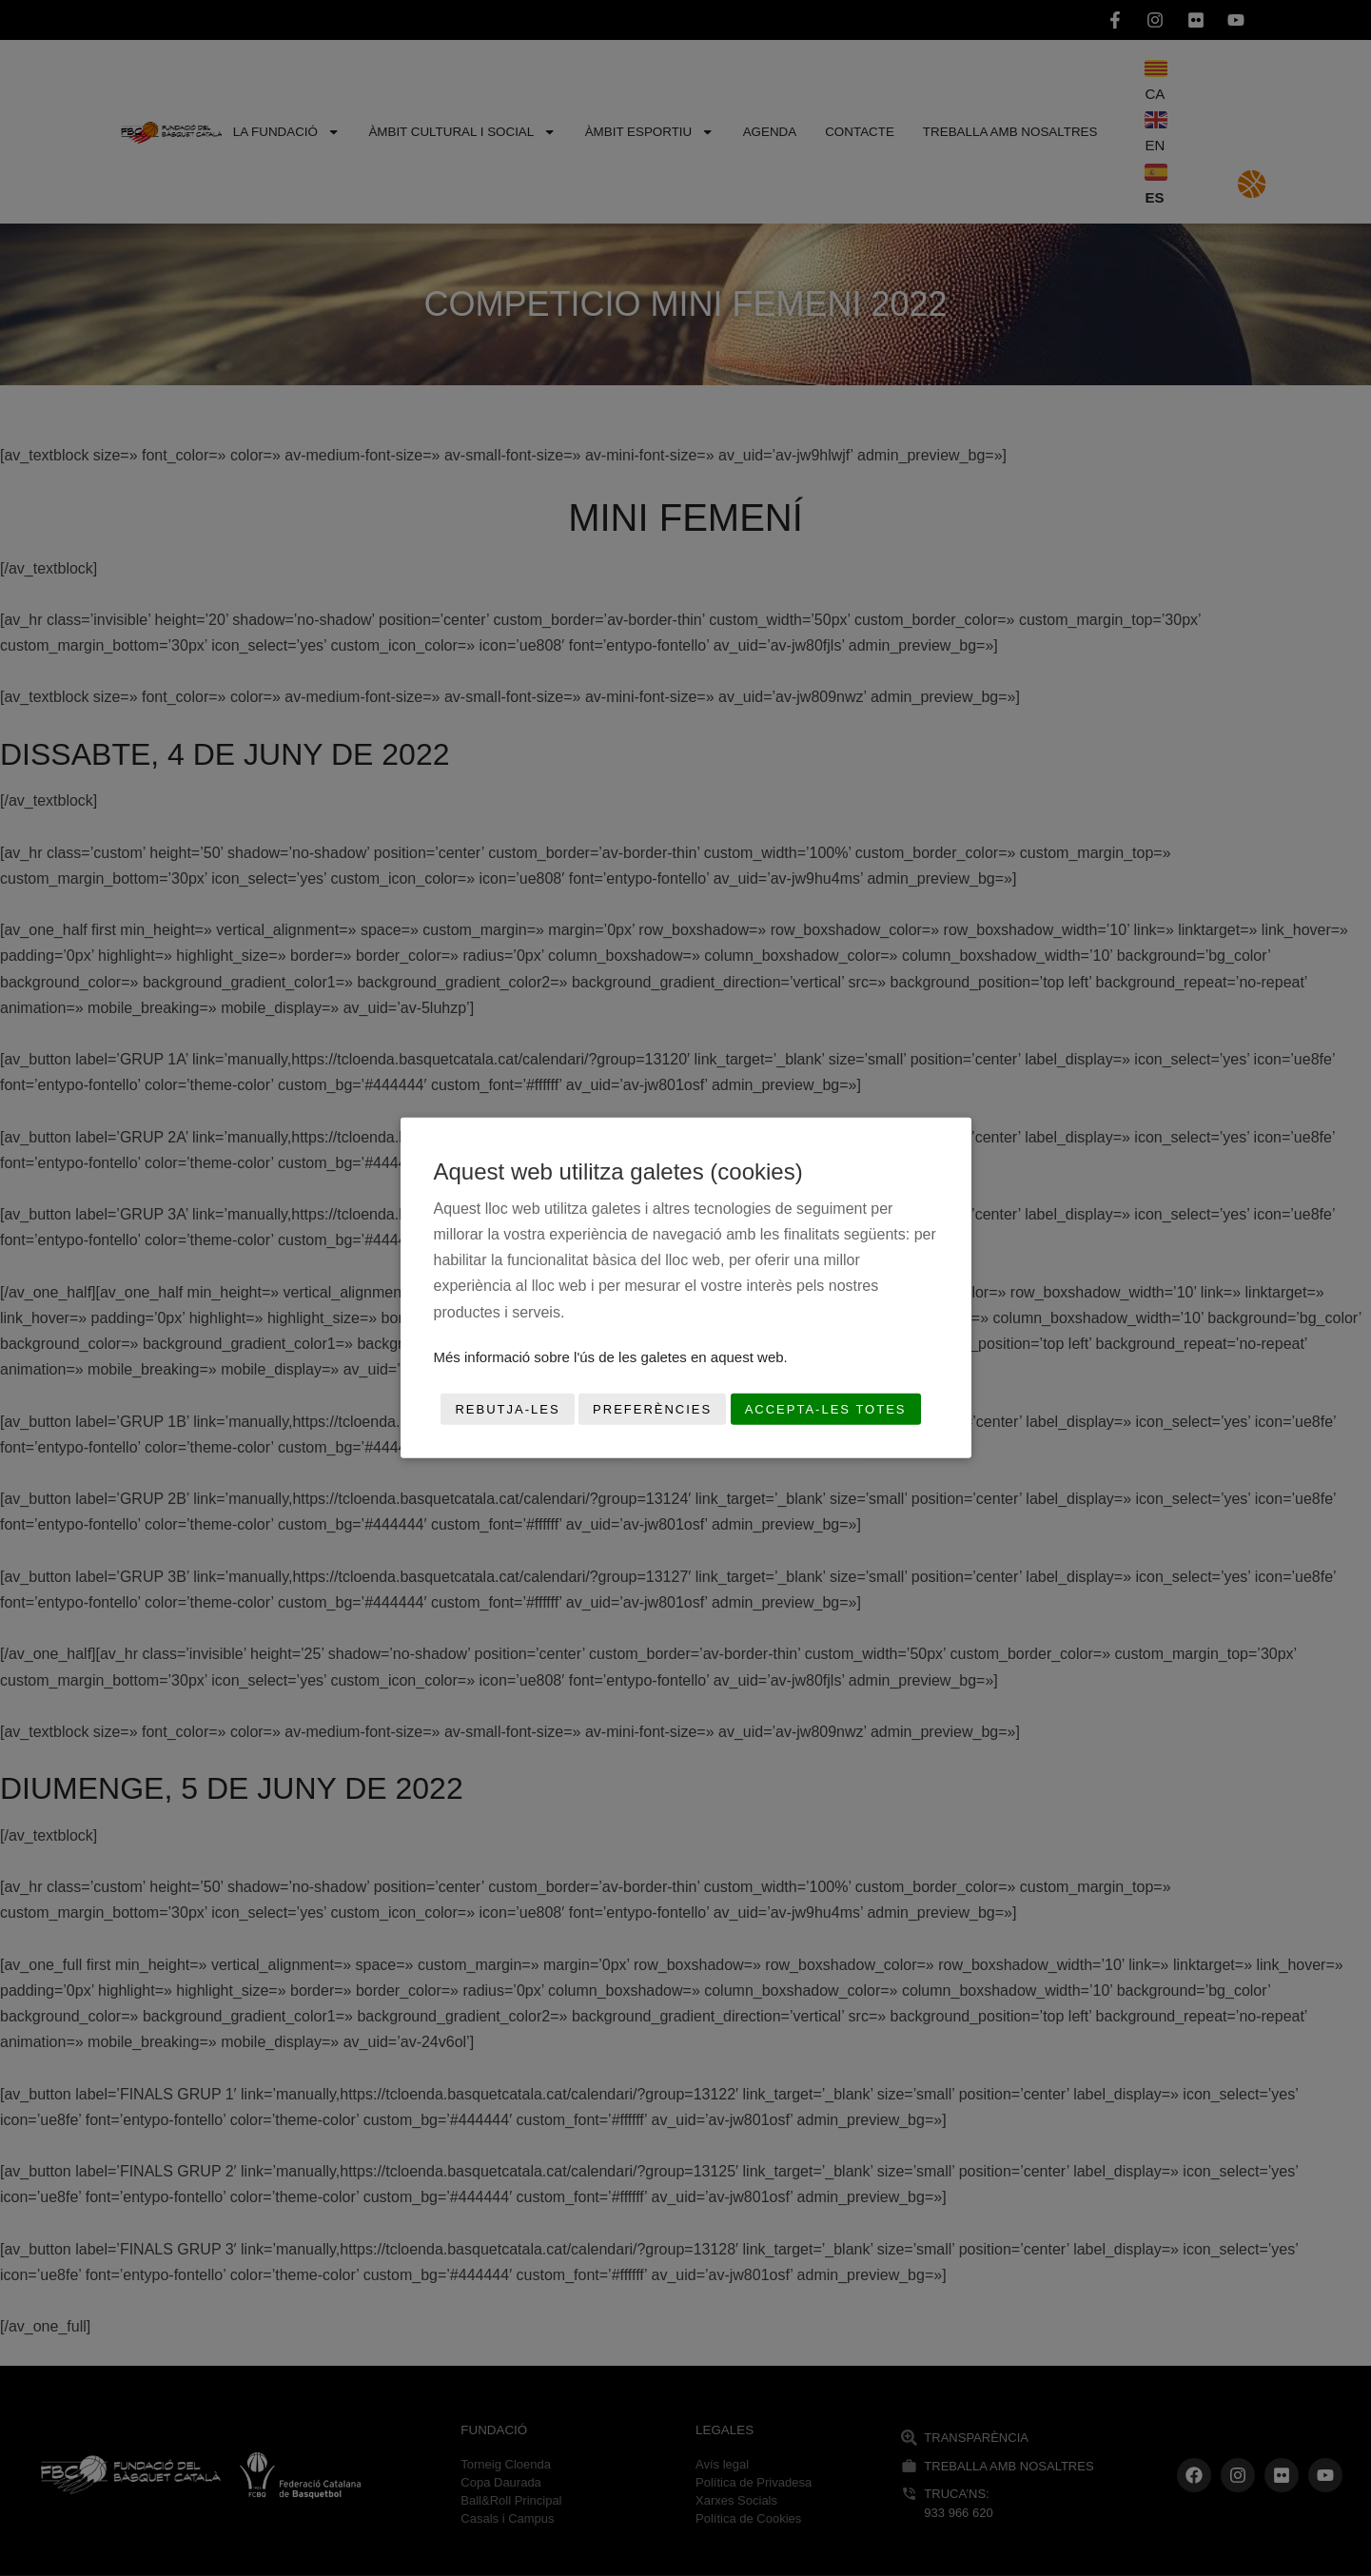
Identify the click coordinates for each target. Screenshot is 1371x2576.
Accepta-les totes (826, 1409)
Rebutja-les (507, 1409)
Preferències (652, 1409)
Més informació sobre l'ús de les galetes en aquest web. (611, 1357)
